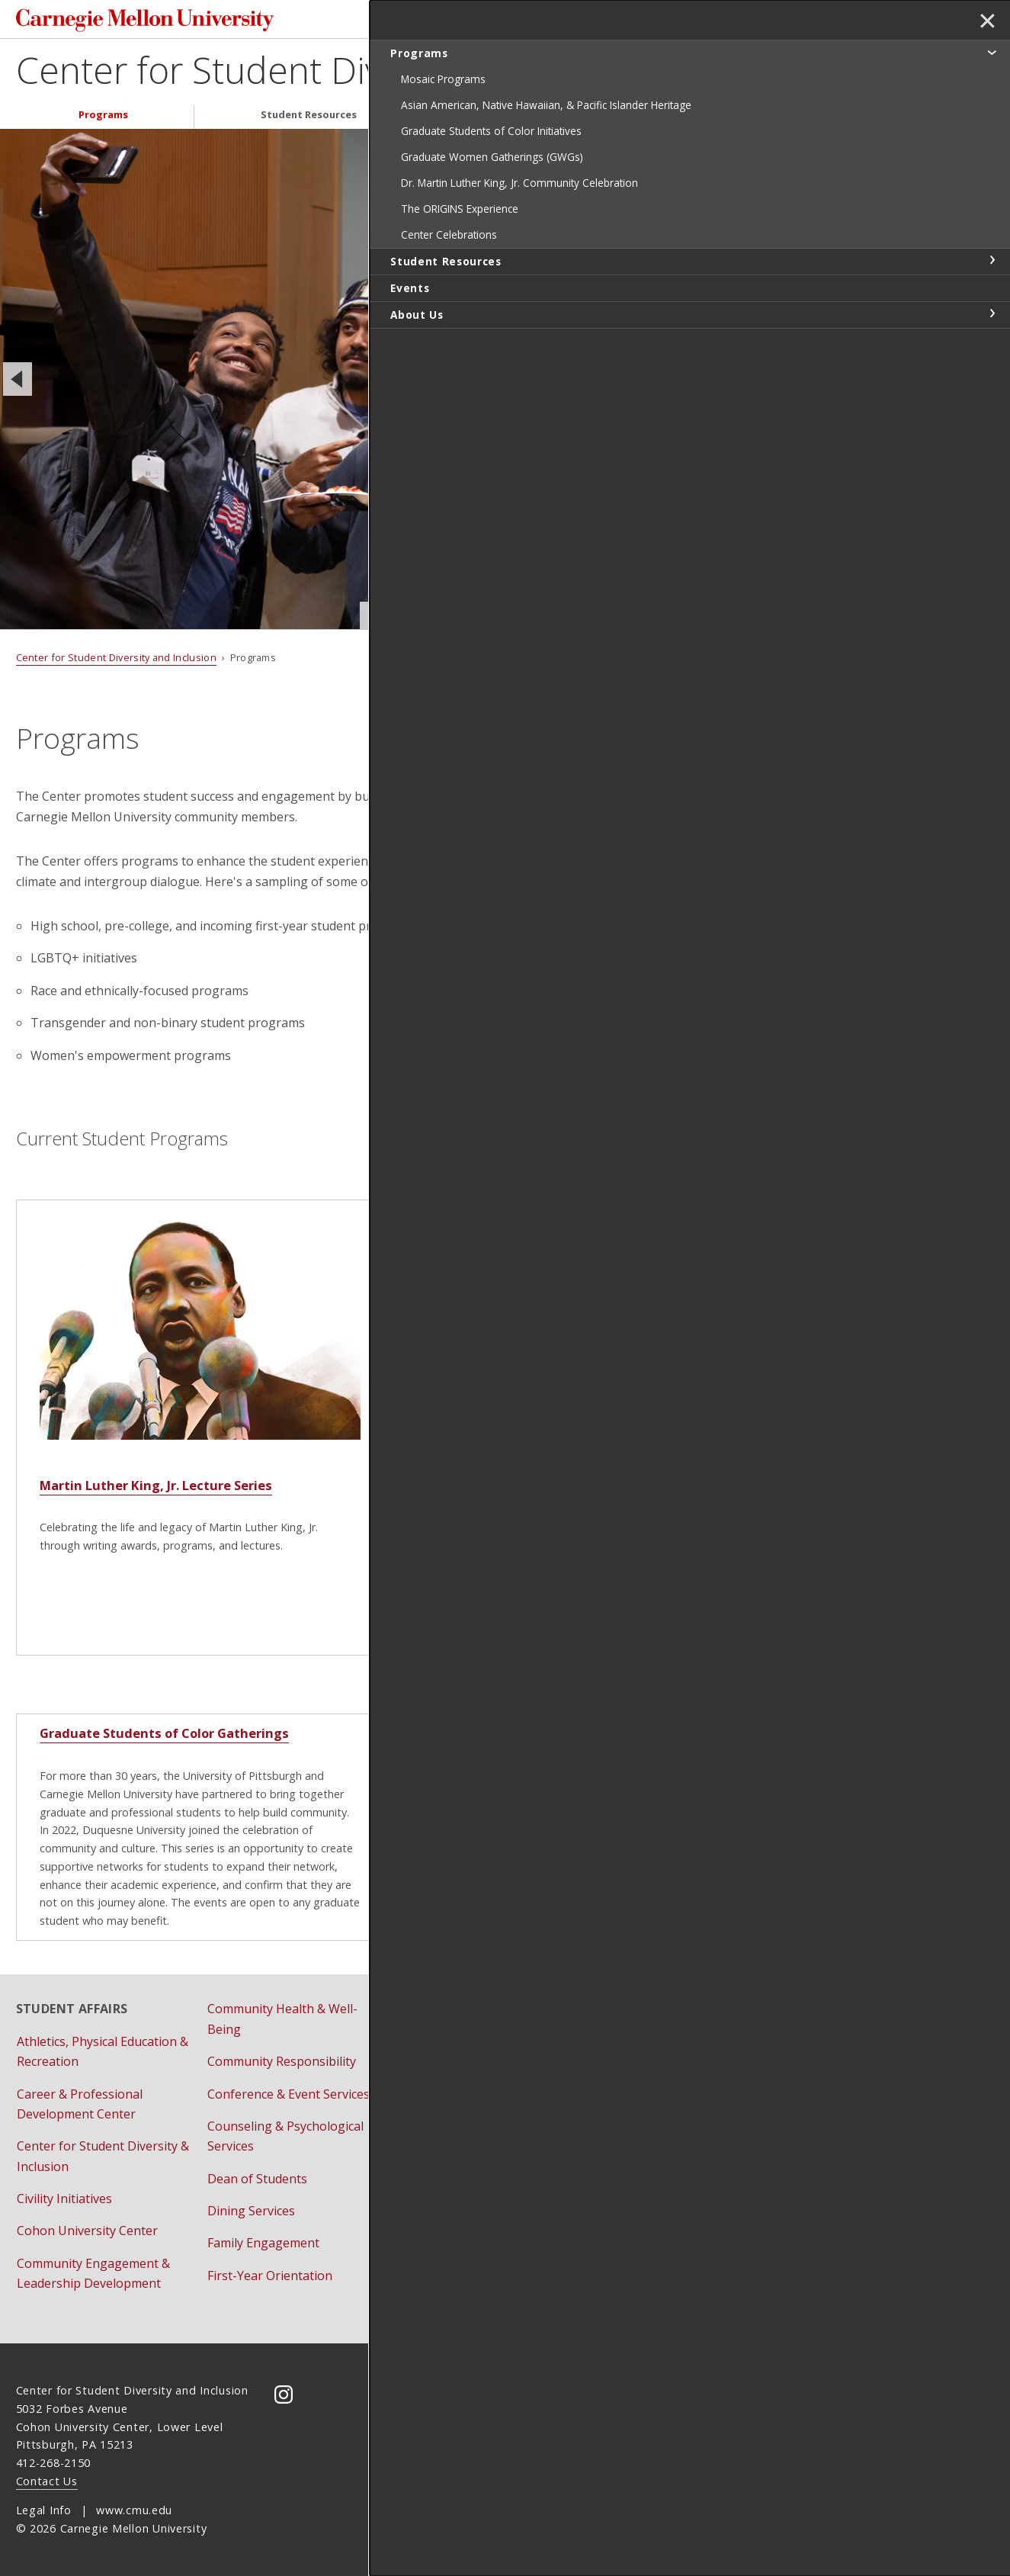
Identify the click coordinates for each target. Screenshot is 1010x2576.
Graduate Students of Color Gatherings (151, 1745)
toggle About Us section (991, 375)
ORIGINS (433, 1508)
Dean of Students (257, 2178)
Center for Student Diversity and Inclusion (357, 74)
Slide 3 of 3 (605, 619)
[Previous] (17, 383)
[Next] (763, 383)
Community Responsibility (281, 2062)
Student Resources (309, 118)
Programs (103, 118)
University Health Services (472, 2223)
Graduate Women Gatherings (501, 1745)
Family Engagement (263, 2243)
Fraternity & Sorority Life (469, 2009)
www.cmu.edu (134, 2511)
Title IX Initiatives (637, 2114)
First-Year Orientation (269, 2276)
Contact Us (47, 2481)
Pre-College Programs (461, 2074)
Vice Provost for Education (663, 2146)
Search (755, 21)
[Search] (672, 21)
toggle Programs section (991, 51)
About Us (680, 118)
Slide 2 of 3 (562, 619)
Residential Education (459, 2106)
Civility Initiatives (64, 2199)
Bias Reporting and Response (673, 2081)
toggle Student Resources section (991, 321)
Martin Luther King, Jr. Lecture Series (143, 1508)
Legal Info (44, 2511)
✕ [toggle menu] (984, 22)
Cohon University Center (87, 2231)
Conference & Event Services (288, 2094)
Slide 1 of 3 (520, 620)
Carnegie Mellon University (133, 22)
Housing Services (447, 2041)
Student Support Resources (477, 2191)
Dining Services (251, 2211)
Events (507, 118)
